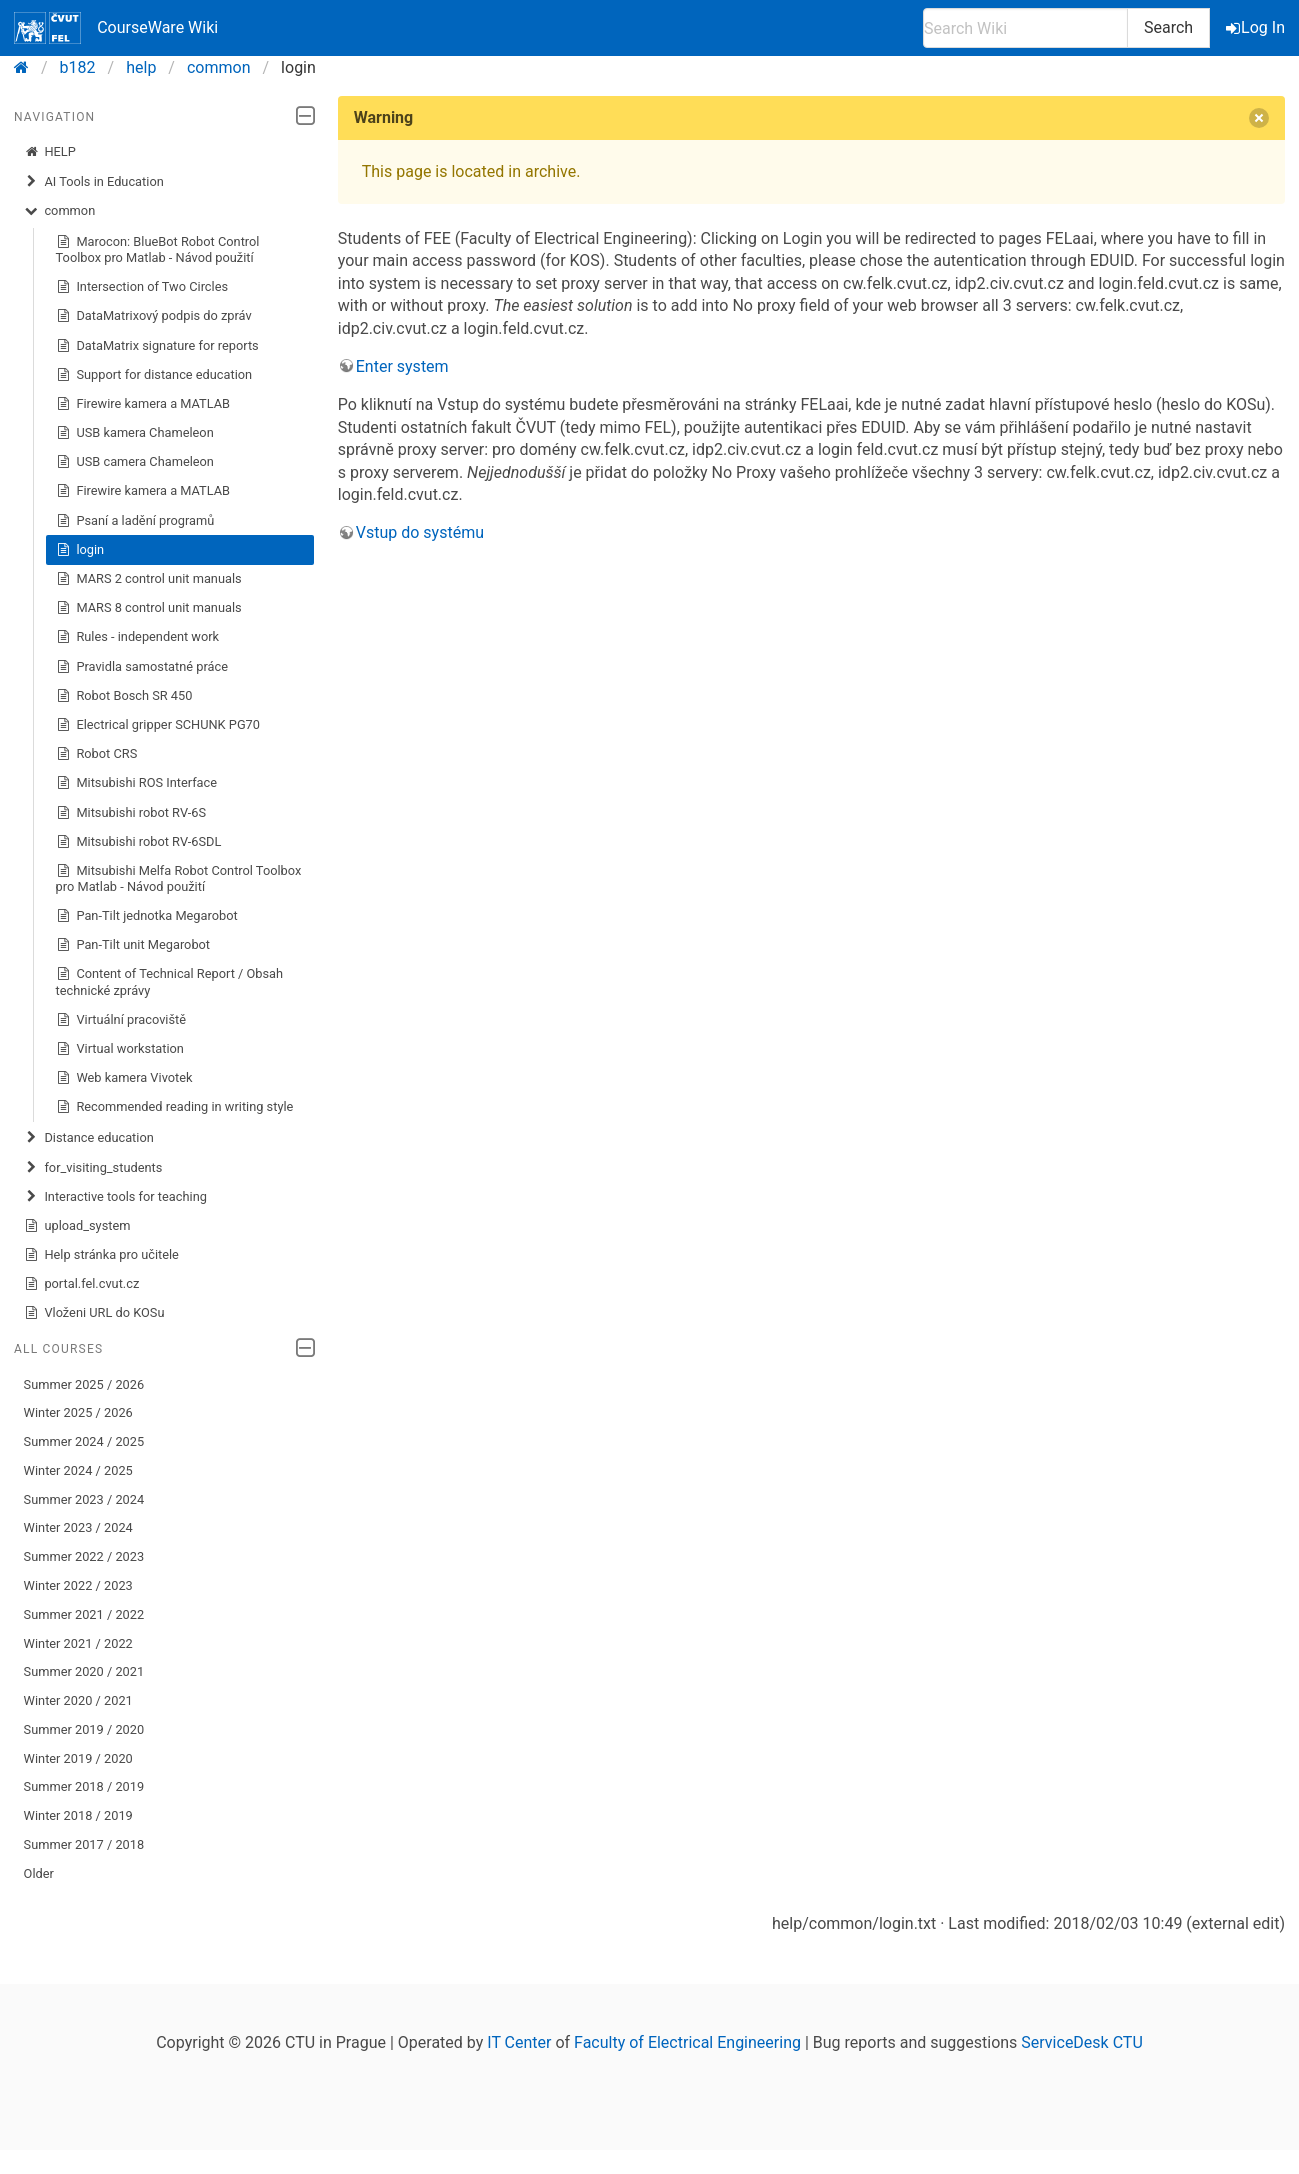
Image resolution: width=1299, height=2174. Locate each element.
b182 (78, 67)
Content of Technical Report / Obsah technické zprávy (169, 981)
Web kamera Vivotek (124, 1078)
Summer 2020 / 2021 (84, 1671)
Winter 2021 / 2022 (78, 1643)
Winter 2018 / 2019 (78, 1815)
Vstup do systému (420, 532)
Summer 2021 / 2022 (84, 1614)
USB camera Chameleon (135, 462)
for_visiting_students (93, 1168)
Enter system (402, 366)
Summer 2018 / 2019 (84, 1786)
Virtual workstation (120, 1049)
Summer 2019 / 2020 (84, 1729)
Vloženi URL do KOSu (94, 1313)
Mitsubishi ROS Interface (136, 783)
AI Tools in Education (94, 182)
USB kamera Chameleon (135, 433)
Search (1168, 27)
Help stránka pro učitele (101, 1255)
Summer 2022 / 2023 (84, 1556)
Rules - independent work (138, 637)
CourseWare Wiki (116, 28)
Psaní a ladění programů (135, 521)
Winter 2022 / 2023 (78, 1585)
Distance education (89, 1138)
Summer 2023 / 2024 (84, 1499)
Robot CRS (97, 754)
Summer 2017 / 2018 (84, 1844)
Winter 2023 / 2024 (78, 1527)
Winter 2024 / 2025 (78, 1470)
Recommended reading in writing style (175, 1107)
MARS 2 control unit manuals (149, 579)
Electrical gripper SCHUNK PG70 (158, 725)
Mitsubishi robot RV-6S (131, 813)
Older (39, 1873)
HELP (50, 152)
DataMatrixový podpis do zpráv (154, 316)
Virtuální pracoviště (121, 1020)
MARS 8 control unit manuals (149, 608)
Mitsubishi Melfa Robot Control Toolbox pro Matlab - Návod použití (179, 878)
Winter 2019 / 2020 (78, 1758)
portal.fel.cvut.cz (82, 1284)
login (80, 550)
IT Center (519, 2042)
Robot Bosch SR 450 (124, 696)
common (219, 67)
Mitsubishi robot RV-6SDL (139, 842)
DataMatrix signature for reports (157, 346)
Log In (1257, 27)
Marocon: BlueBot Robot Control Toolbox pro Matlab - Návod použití (158, 249)
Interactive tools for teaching (115, 1197)
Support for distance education (154, 375)
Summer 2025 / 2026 (84, 1384)
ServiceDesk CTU (1081, 2042)
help (141, 67)
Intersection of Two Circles (142, 287)
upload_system (77, 1226)
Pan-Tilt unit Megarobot (133, 945)
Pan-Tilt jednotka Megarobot (147, 916)
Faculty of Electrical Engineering (687, 2042)
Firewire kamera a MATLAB (143, 404)
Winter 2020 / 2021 (78, 1700)
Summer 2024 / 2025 (84, 1441)
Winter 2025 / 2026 (78, 1412)
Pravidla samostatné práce (142, 667)
